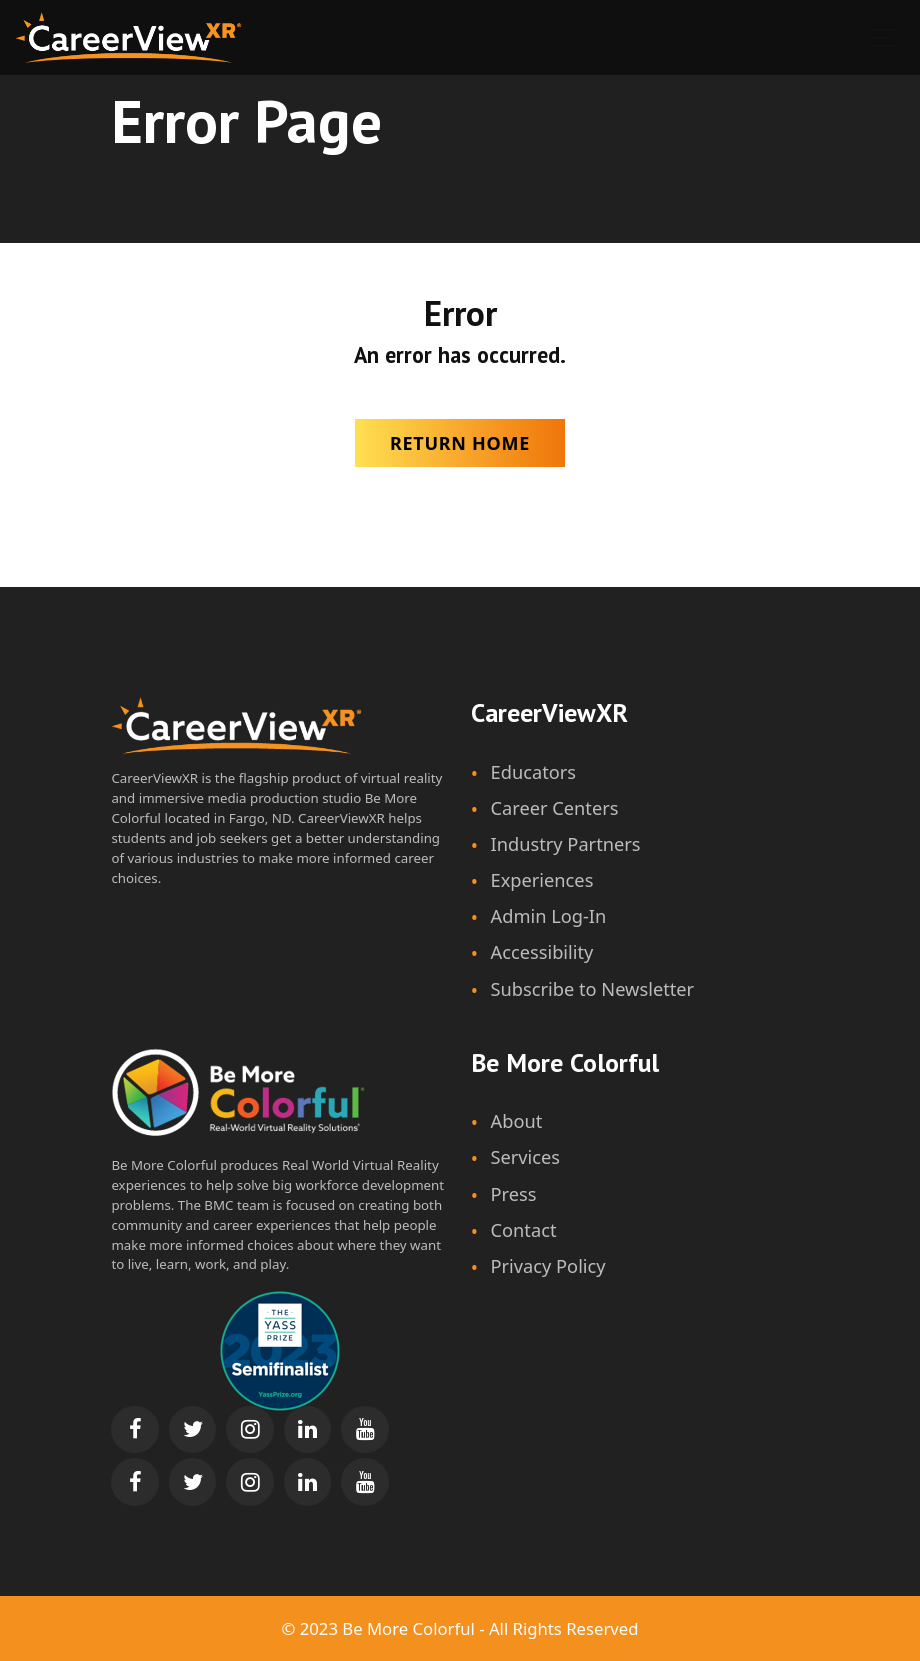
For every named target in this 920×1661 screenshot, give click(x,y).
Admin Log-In (549, 916)
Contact (524, 1230)
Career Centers (555, 808)
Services (526, 1157)
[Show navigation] (885, 37)
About (517, 1121)
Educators (533, 772)
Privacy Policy (548, 1266)
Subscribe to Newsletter (593, 989)
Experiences (542, 880)
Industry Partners (566, 844)
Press (514, 1194)
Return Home (460, 443)
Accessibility (542, 952)
